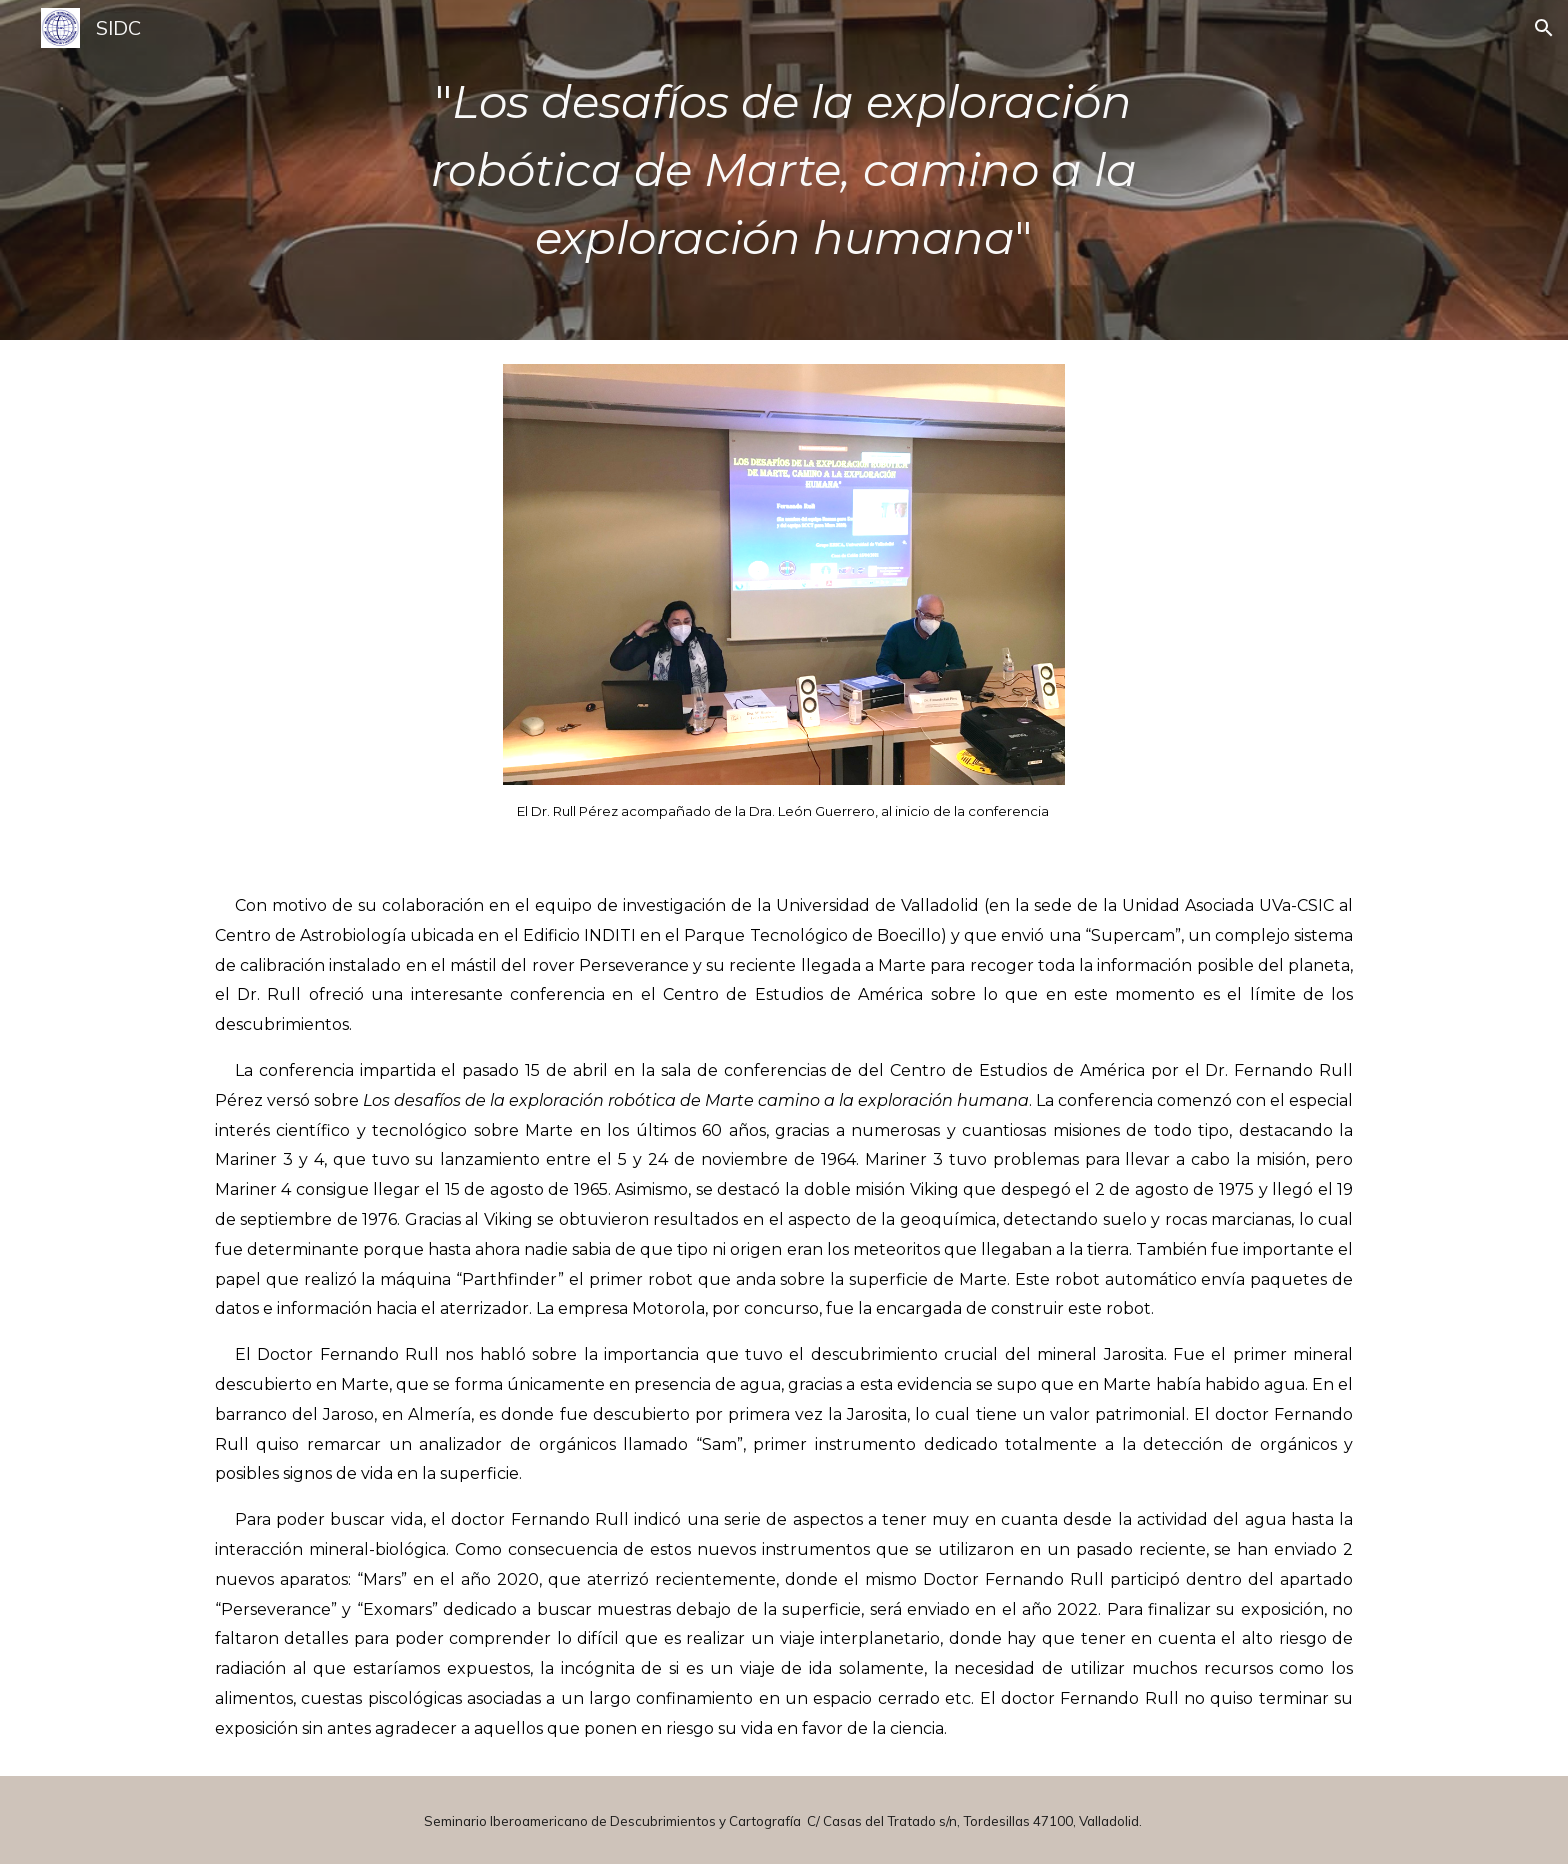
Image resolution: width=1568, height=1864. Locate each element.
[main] (784, 170)
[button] (1544, 28)
